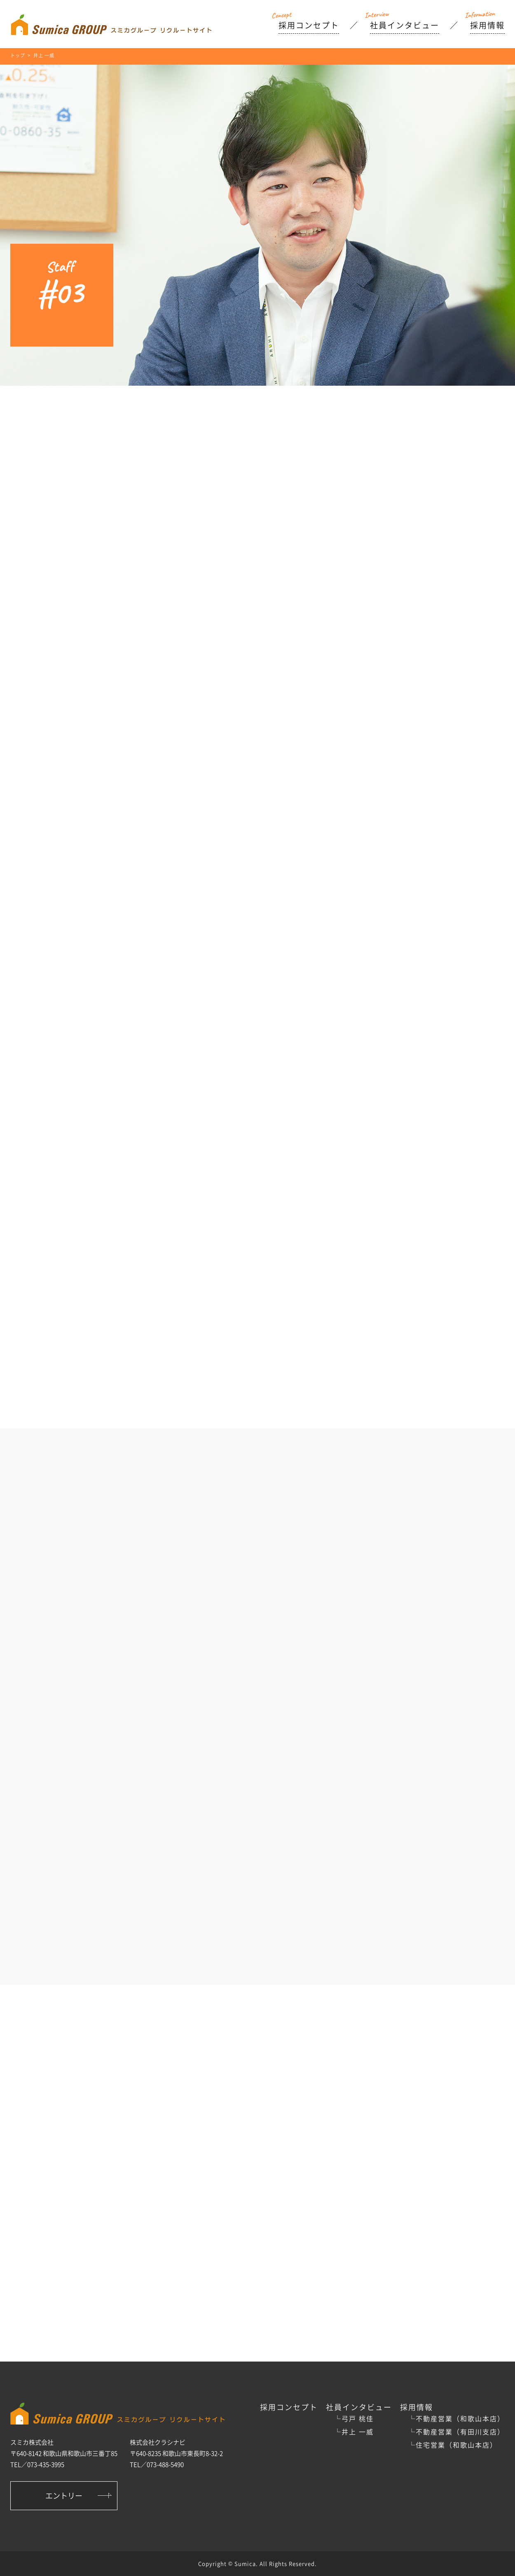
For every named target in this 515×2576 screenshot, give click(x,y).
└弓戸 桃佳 (354, 2418)
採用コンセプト (309, 25)
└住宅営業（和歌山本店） (452, 2445)
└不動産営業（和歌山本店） (456, 2418)
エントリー (63, 2495)
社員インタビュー (404, 25)
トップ (17, 55)
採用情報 (487, 25)
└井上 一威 (354, 2431)
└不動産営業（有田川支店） (456, 2431)
